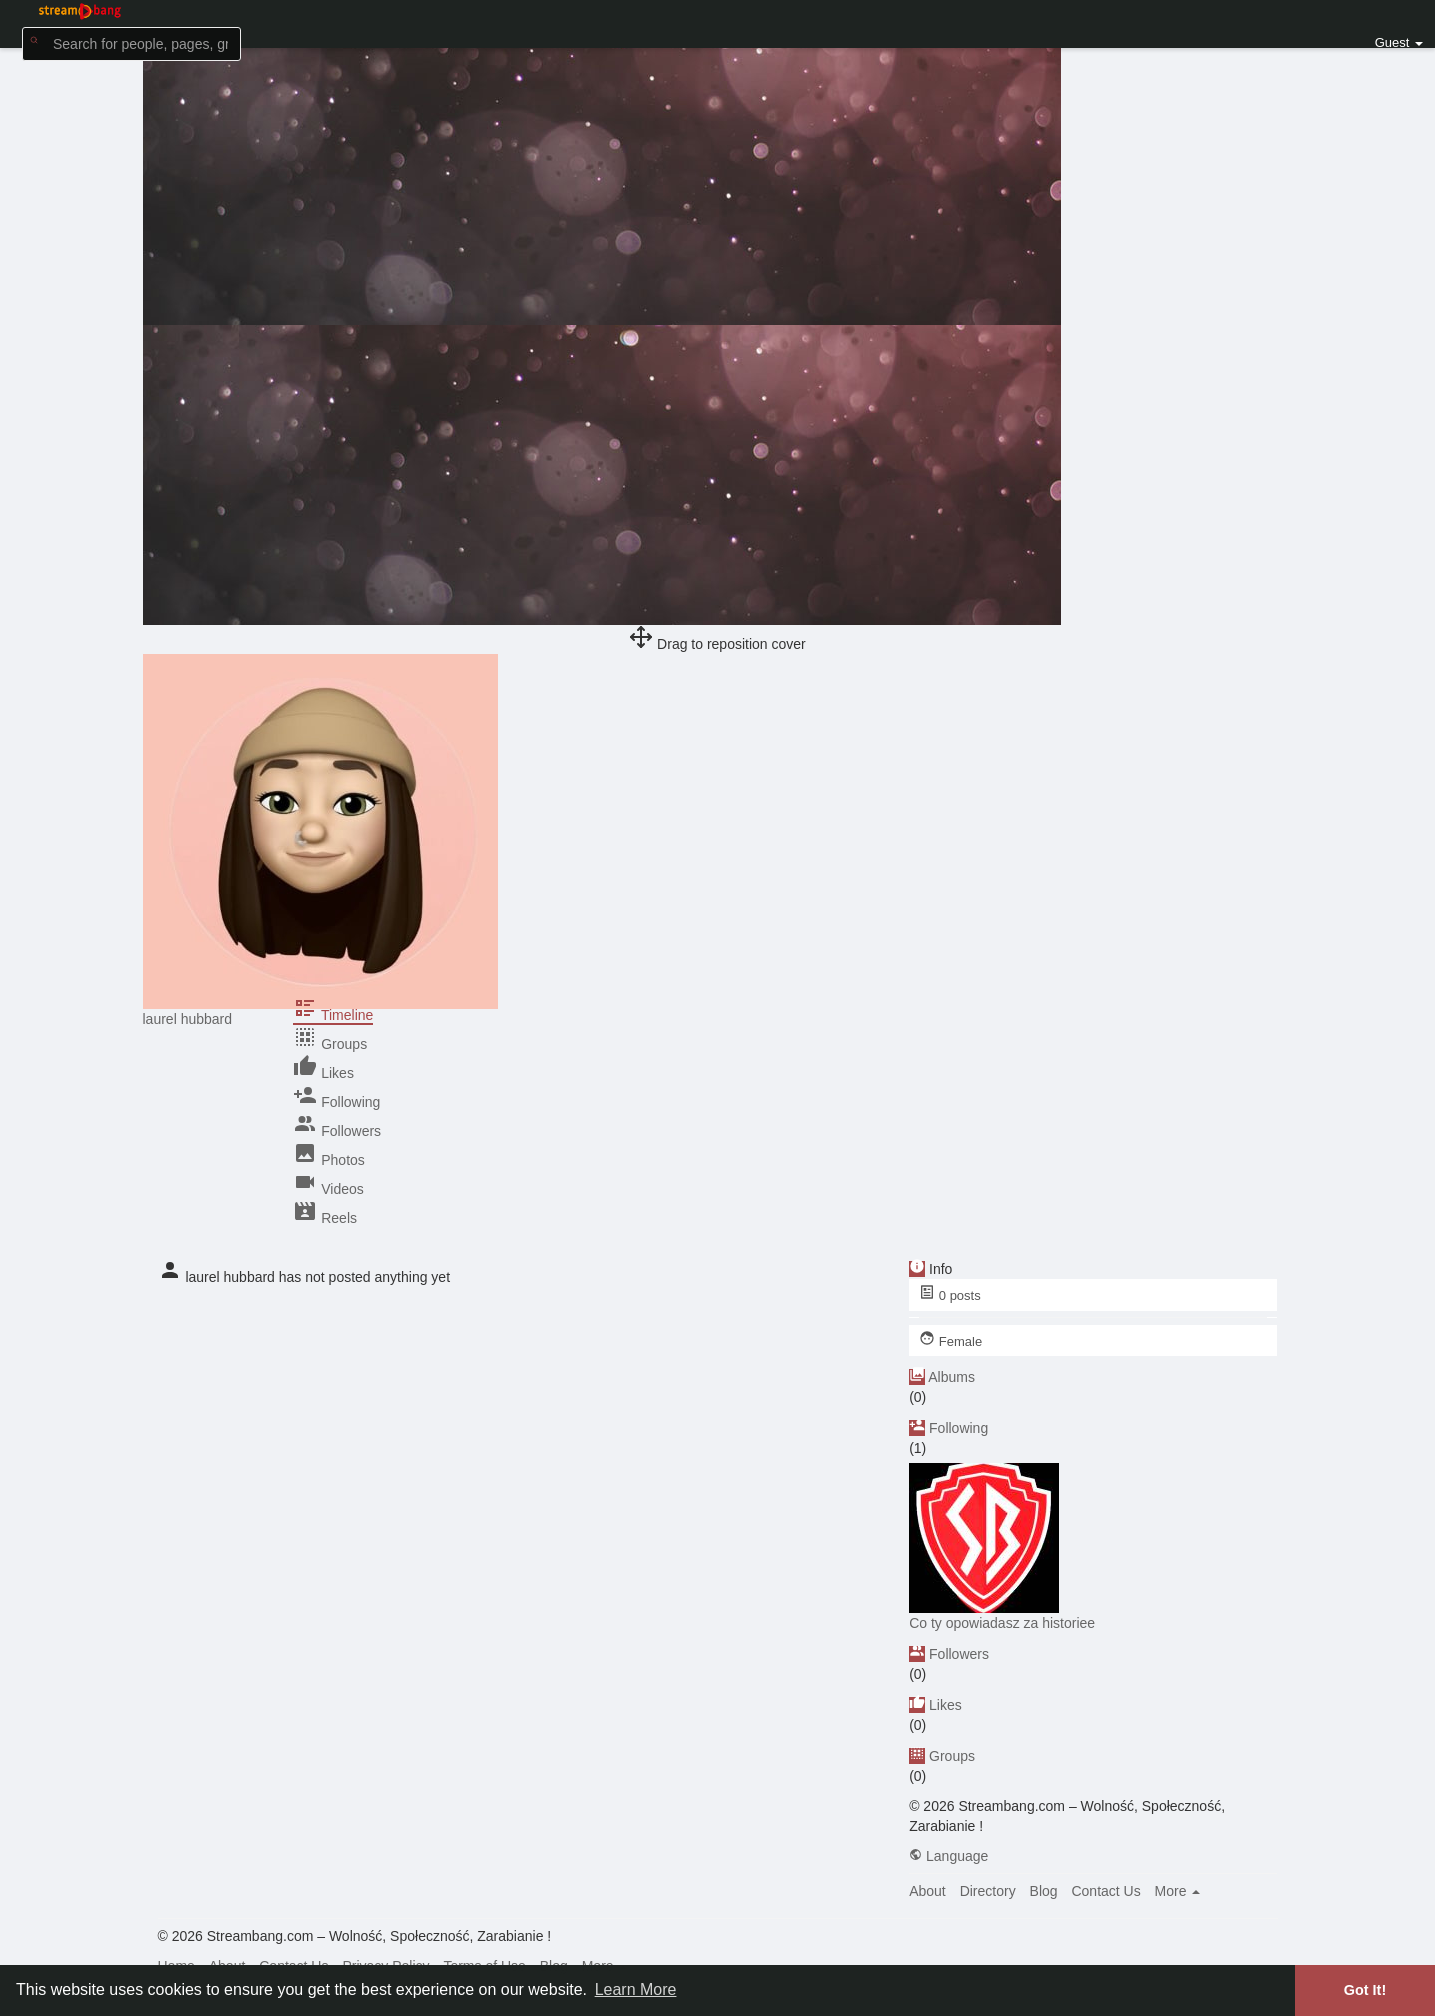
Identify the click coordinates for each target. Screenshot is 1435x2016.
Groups (952, 1756)
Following (958, 1428)
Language (948, 1856)
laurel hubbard (188, 1019)
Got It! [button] (1365, 1990)
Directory (988, 1891)
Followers (959, 1654)
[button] (131, 42)
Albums (951, 1377)
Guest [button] (1399, 42)
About (927, 1891)
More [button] (1178, 1891)
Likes (945, 1705)
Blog (1044, 1891)
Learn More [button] (636, 1989)
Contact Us (1105, 1891)
